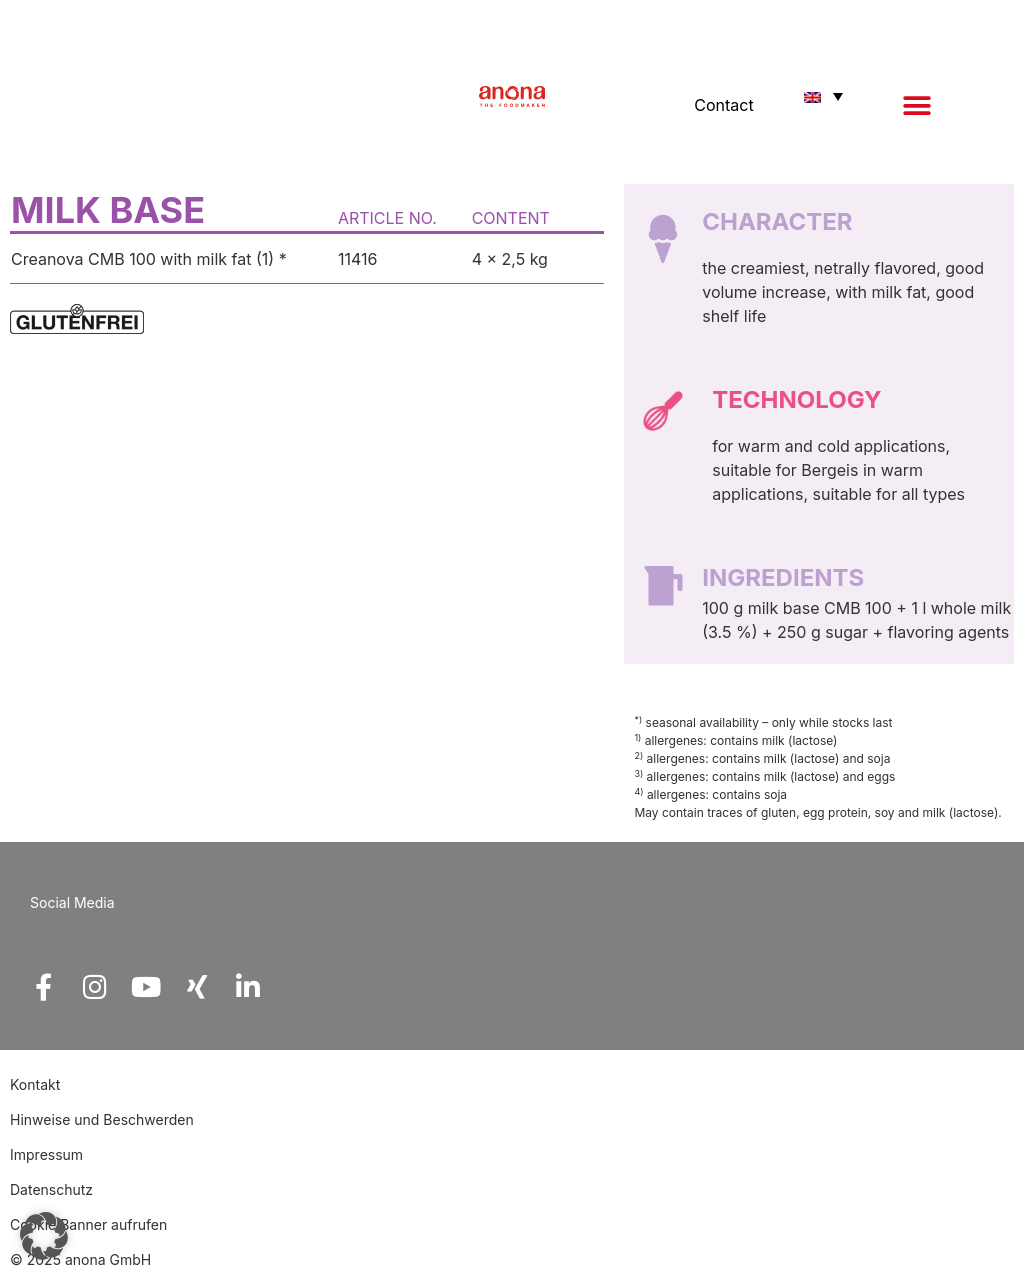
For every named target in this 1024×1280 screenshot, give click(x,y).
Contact (723, 105)
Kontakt (37, 1084)
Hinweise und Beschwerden (102, 1119)
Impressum (46, 1154)
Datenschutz (51, 1189)
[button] (916, 105)
